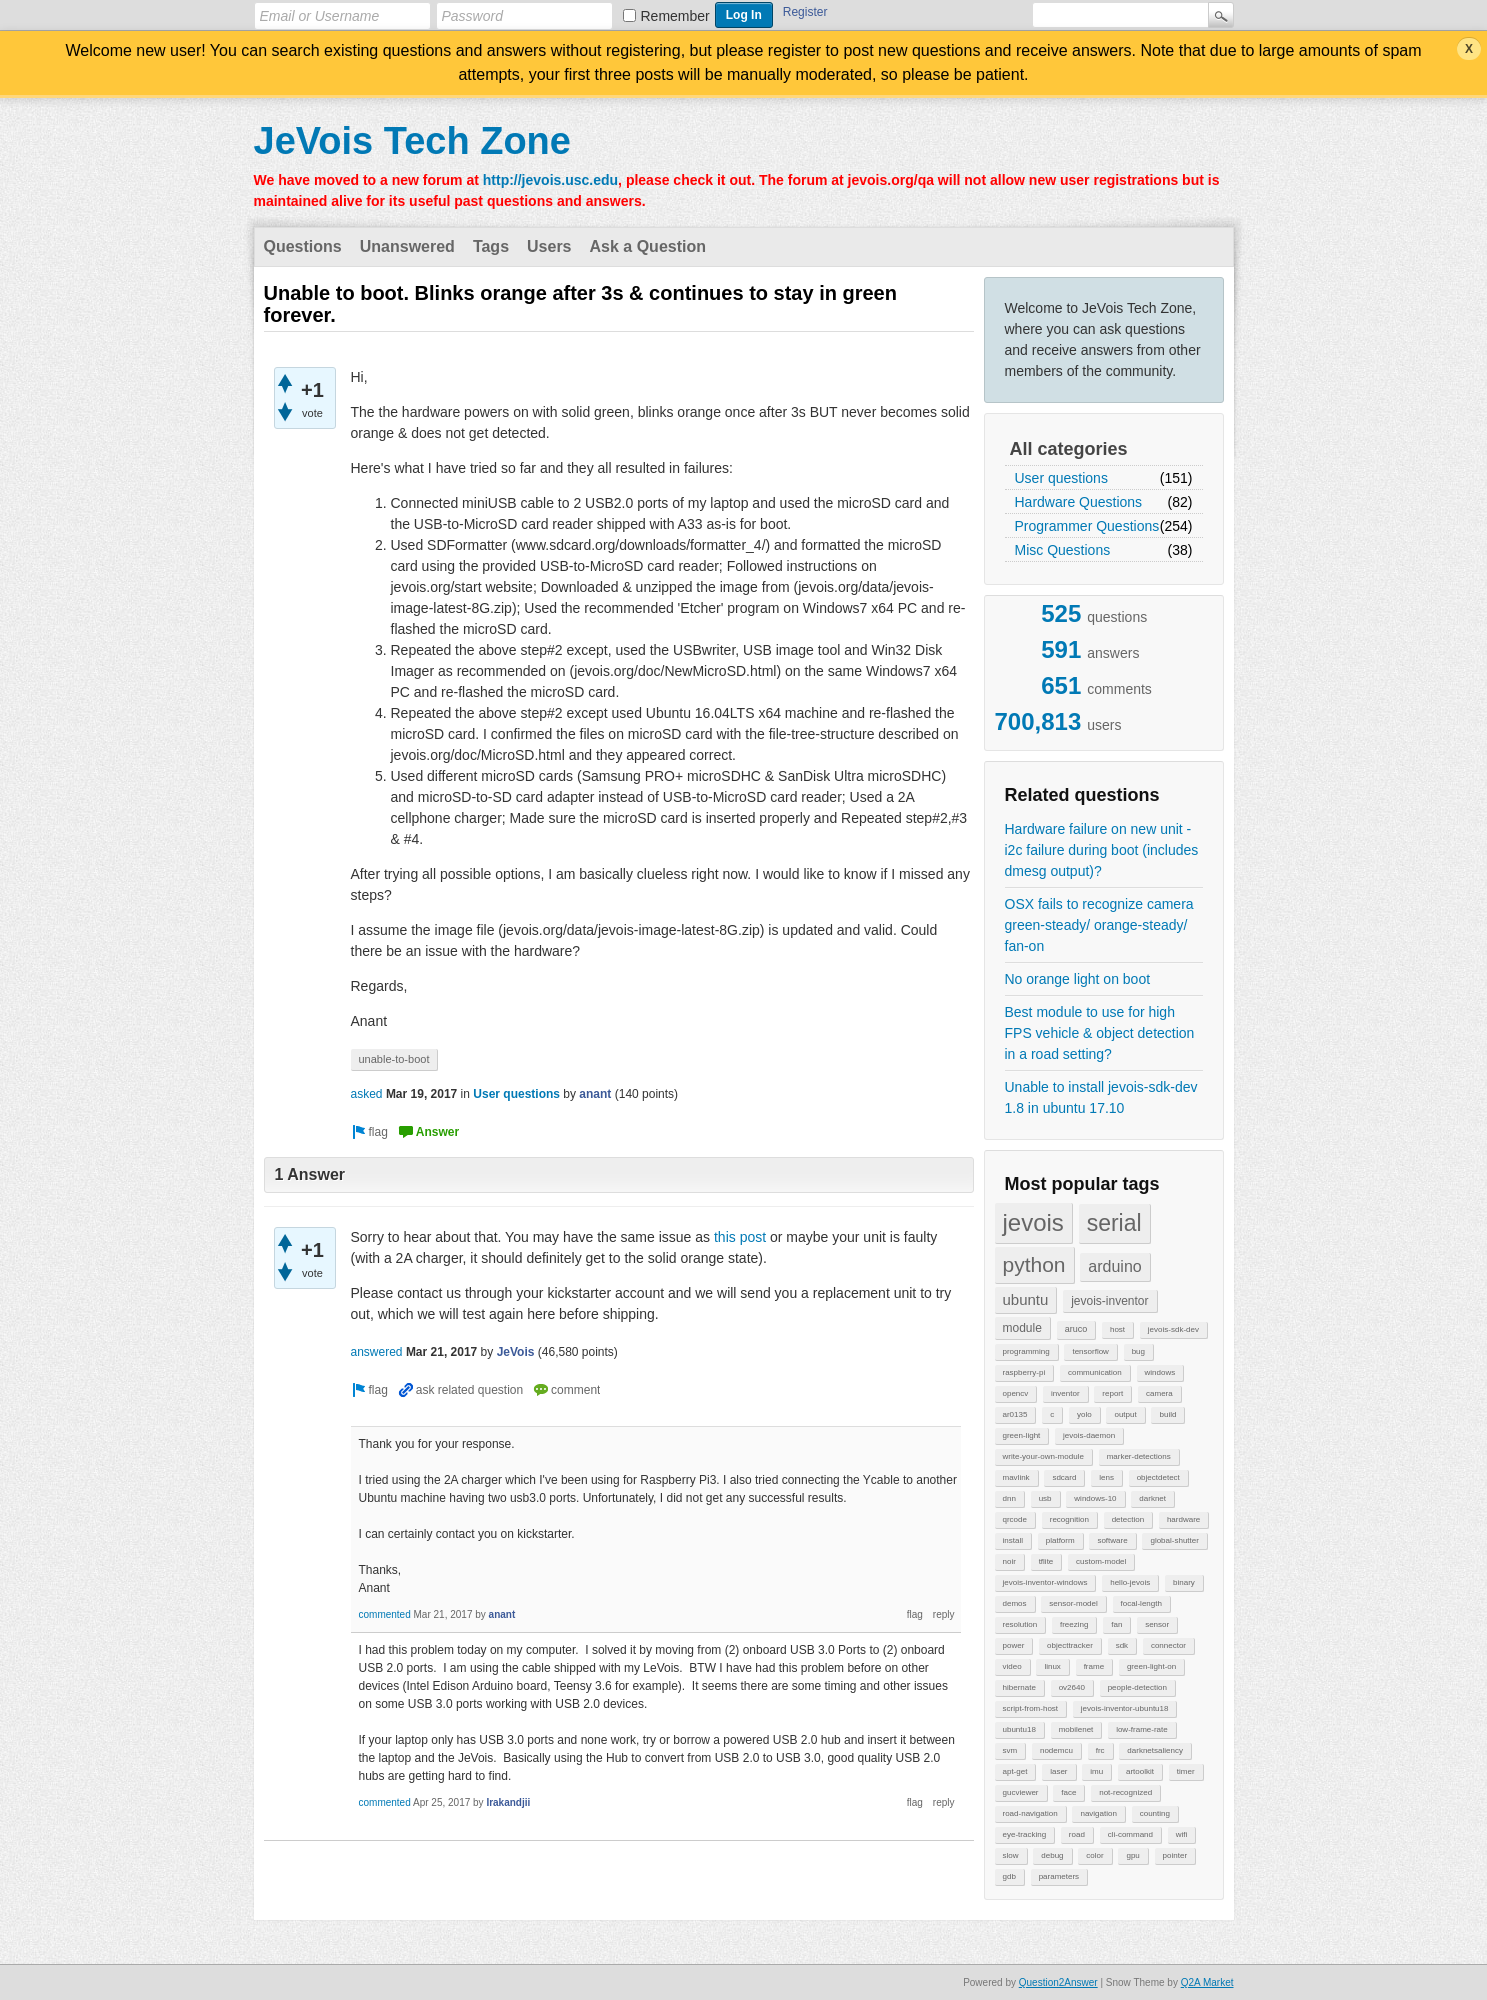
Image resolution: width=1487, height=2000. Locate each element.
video (1012, 1666)
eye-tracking (1025, 1834)
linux (1052, 1666)
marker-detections (1139, 1456)
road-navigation (1030, 1813)
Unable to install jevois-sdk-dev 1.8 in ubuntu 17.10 (1101, 1097)
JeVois (516, 1352)
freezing (1074, 1624)
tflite (1046, 1561)
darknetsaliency (1155, 1750)
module (1022, 1328)
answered (377, 1352)
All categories (1069, 449)
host (1117, 1329)
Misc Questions (1063, 550)
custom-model (1101, 1561)
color (1094, 1855)
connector (1168, 1645)
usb (1045, 1498)
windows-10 (1095, 1498)
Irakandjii (508, 1802)
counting (1155, 1813)
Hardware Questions (1079, 502)
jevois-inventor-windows (1045, 1582)
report (1112, 1393)
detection (1128, 1519)
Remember (675, 16)
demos (1015, 1603)
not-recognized (1125, 1792)
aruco (1076, 1329)
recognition (1069, 1519)
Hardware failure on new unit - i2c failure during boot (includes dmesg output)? (1102, 850)
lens (1106, 1477)
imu (1096, 1771)
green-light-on (1151, 1666)
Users (549, 246)
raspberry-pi (1024, 1372)
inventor (1065, 1393)
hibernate (1019, 1687)
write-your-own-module (1043, 1456)
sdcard (1064, 1477)
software (1112, 1540)
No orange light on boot (1078, 979)
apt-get (1015, 1771)
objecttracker (1070, 1645)
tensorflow (1090, 1351)
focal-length (1141, 1603)
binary (1184, 1582)
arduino (1114, 1266)
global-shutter (1174, 1540)
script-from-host (1031, 1708)
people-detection (1137, 1687)
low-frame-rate (1142, 1729)
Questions (303, 246)
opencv (1016, 1393)
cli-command (1130, 1834)
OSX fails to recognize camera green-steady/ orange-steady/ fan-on (1099, 925)
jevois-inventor (1109, 1301)
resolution (1020, 1624)
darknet (1152, 1498)
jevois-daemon (1089, 1435)
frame (1094, 1666)
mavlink (1016, 1477)
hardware (1183, 1519)
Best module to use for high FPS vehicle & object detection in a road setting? (1100, 1033)
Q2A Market (1207, 1982)
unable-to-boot (394, 1059)
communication (1095, 1372)
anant (595, 1094)
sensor (1157, 1624)
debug (1052, 1855)
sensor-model (1073, 1603)
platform (1060, 1540)
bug (1138, 1351)
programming (1026, 1351)
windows (1160, 1372)
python (1034, 1264)
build (1167, 1414)
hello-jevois (1130, 1582)
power (1014, 1645)
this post (740, 1237)
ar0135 (1015, 1414)
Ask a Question (648, 246)
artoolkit (1140, 1771)
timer (1186, 1771)
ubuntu (1026, 1299)
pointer (1175, 1855)
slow (1011, 1855)
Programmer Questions (1087, 526)
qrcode (1015, 1519)
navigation (1098, 1813)
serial (1114, 1223)
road (1077, 1834)
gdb (1009, 1876)
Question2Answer (1058, 1982)
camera (1159, 1393)
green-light (1022, 1435)
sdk (1122, 1645)
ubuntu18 (1019, 1729)
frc (1100, 1750)
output (1125, 1414)
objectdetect (1158, 1477)
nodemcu (1056, 1750)
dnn (1009, 1498)
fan (1116, 1624)
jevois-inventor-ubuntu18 (1125, 1708)
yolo (1084, 1414)
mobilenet (1076, 1729)
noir (1009, 1561)
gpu (1132, 1855)
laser (1058, 1771)
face (1068, 1792)
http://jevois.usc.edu (550, 180)
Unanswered (407, 246)
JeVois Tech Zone (412, 141)
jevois (1033, 1222)
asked (367, 1094)
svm (1010, 1750)
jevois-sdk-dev (1173, 1329)
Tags (491, 246)
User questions (1061, 478)
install (1013, 1540)
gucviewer (1021, 1792)
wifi (1182, 1834)
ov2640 (1072, 1687)
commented (385, 1614)
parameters (1059, 1876)
